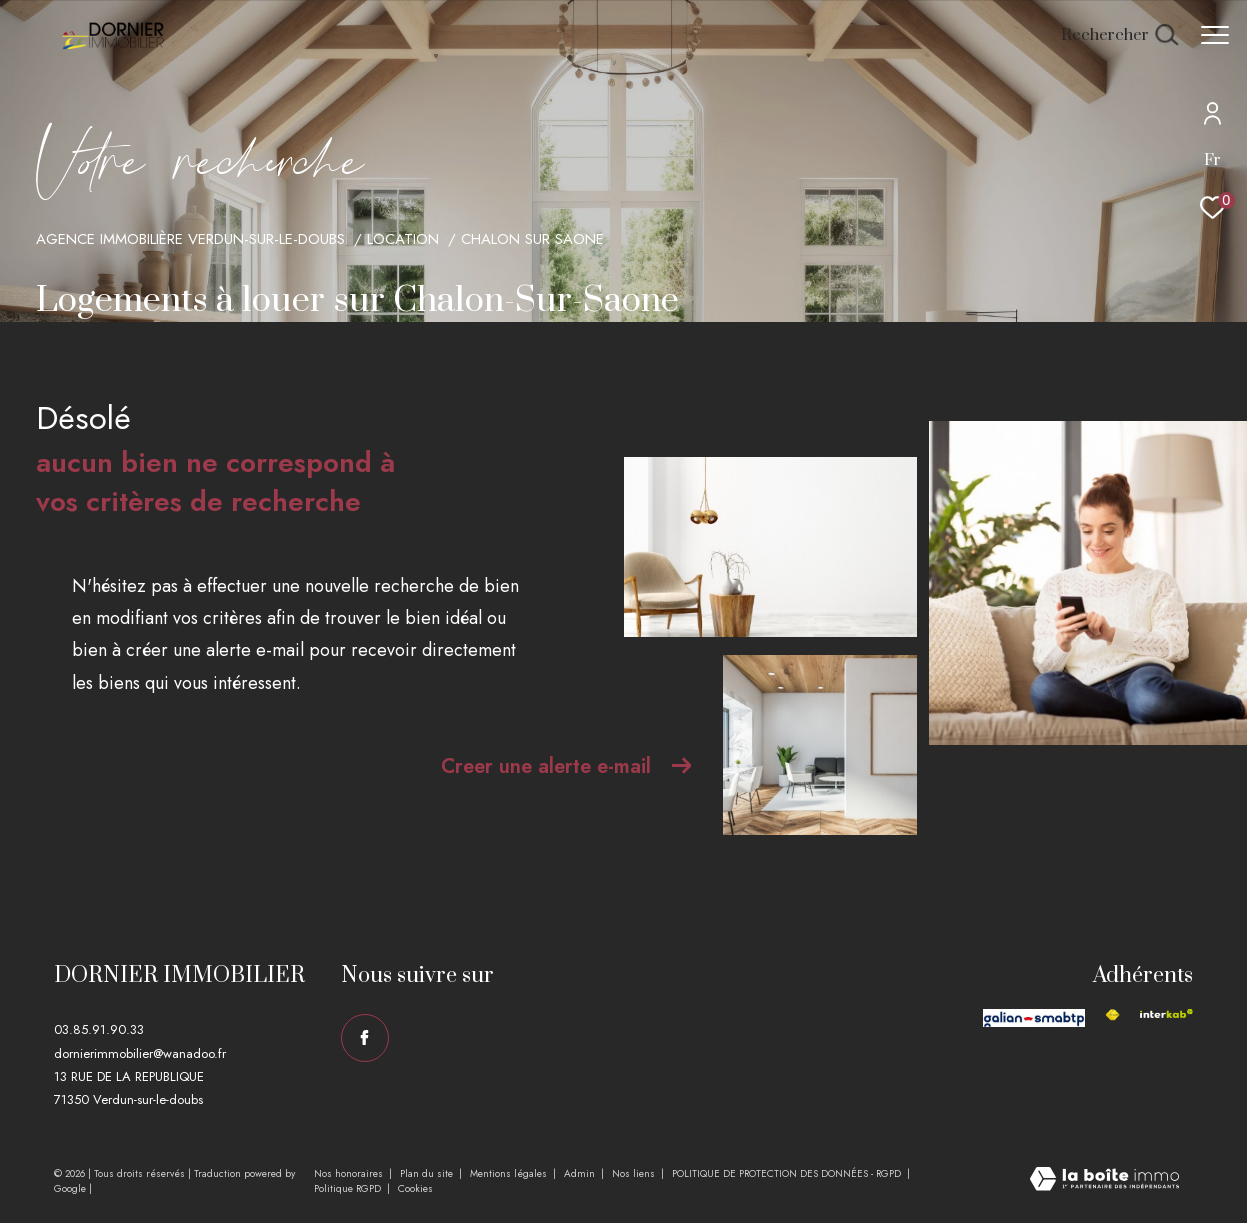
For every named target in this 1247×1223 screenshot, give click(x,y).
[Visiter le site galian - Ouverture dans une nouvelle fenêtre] (1034, 1018)
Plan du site (428, 1173)
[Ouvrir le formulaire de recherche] (1110, 35)
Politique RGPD (347, 1188)
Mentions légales (510, 1173)
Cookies (415, 1189)
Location (403, 239)
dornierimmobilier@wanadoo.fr (140, 1053)
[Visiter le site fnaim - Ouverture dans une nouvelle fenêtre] (1112, 1015)
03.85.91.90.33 (99, 1029)
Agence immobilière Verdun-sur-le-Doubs (190, 239)
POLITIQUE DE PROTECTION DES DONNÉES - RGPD (788, 1173)
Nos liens (635, 1173)
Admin (581, 1173)
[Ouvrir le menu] (1215, 35)
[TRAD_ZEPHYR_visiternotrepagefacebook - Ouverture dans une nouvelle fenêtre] (365, 1038)
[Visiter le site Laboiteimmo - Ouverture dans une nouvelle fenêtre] (1104, 1181)
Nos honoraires (350, 1173)
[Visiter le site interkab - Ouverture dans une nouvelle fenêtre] (1166, 1013)
